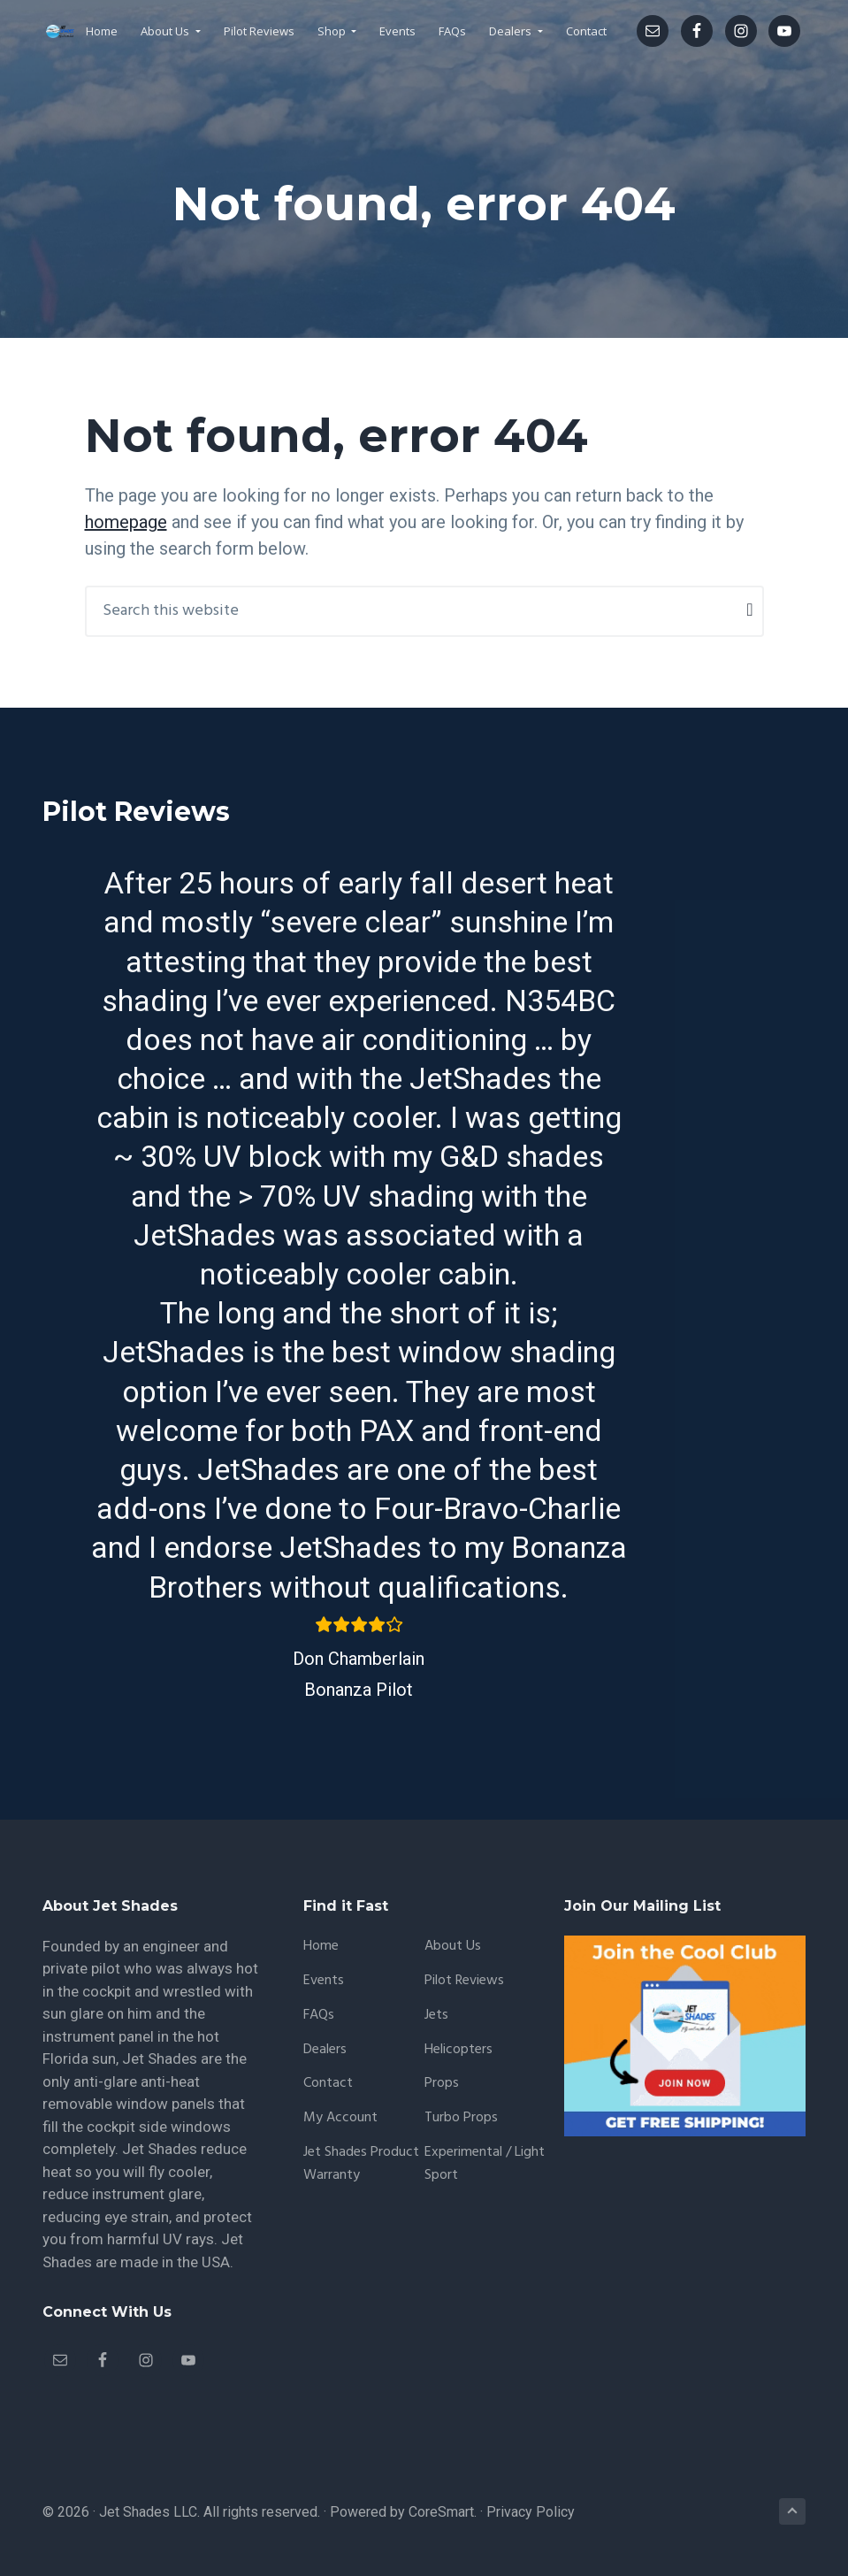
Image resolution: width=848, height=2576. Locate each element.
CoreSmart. (443, 2511)
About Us (452, 1947)
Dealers (325, 2050)
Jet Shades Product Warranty (361, 2164)
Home (321, 1947)
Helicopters (458, 2050)
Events (323, 1981)
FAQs (318, 2016)
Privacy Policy (530, 2511)
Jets (436, 2016)
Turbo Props (461, 2118)
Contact (328, 2084)
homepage (126, 522)
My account (340, 2118)
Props (441, 2084)
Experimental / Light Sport (484, 2164)
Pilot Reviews (464, 1981)
